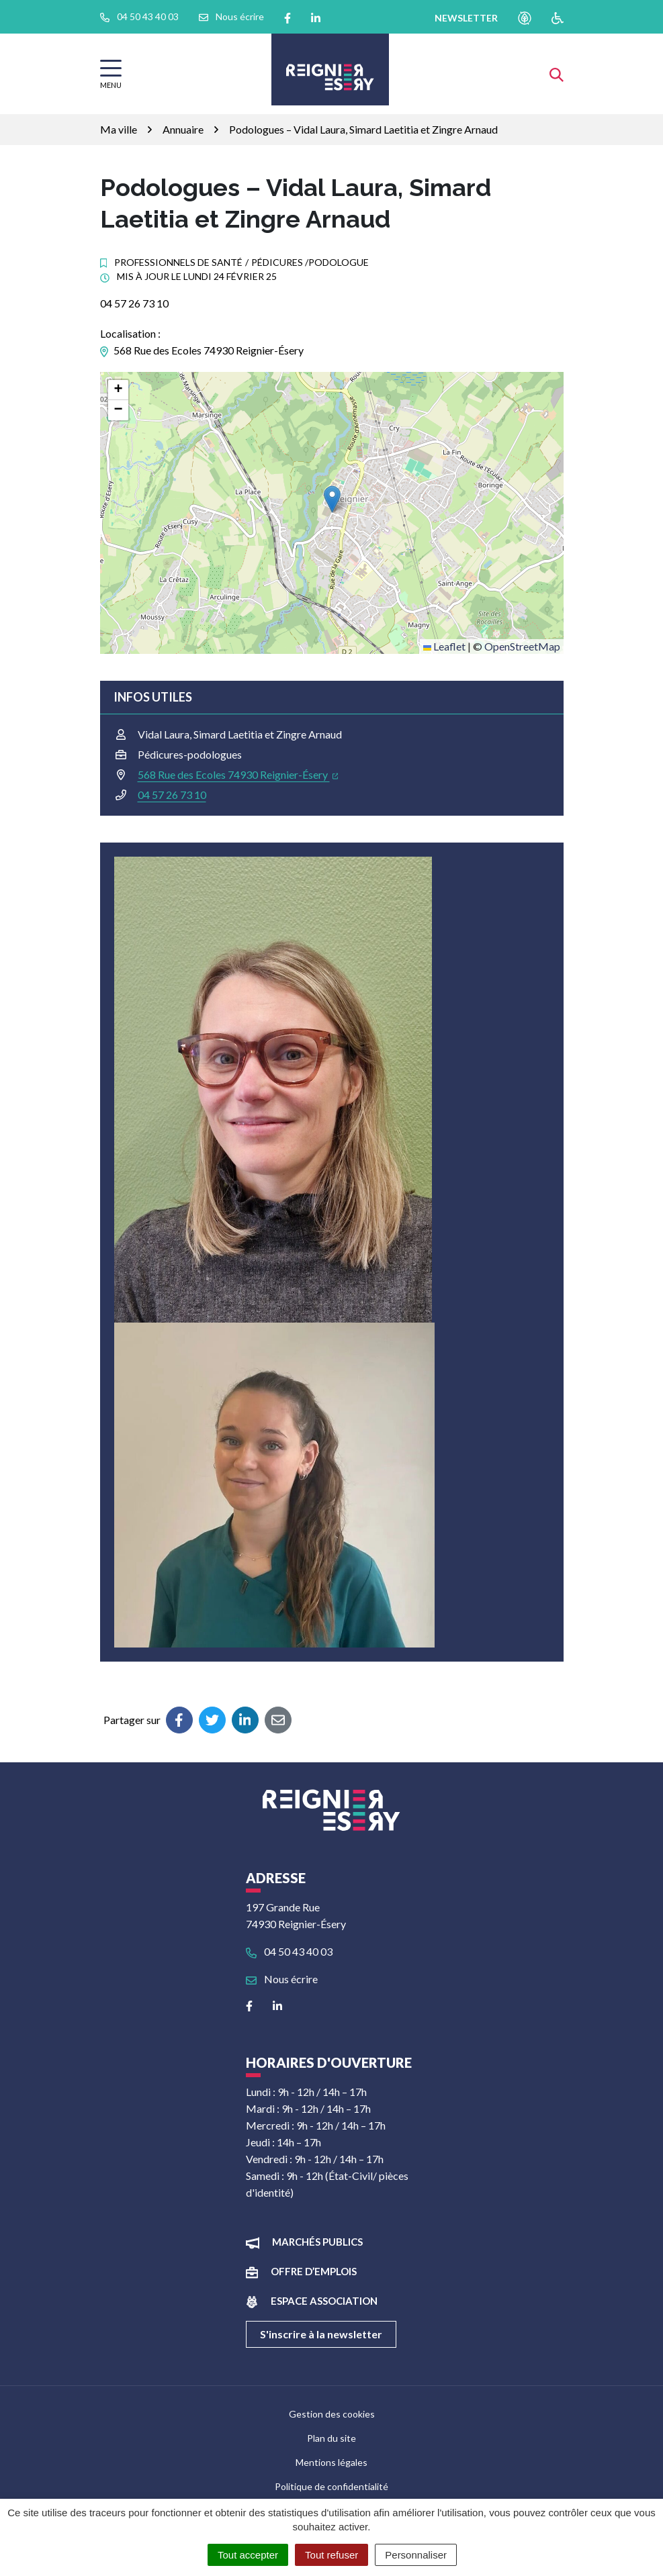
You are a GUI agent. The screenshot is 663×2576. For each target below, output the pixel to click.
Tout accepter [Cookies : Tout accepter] (248, 2555)
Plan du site (331, 2438)
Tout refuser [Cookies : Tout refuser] (331, 2555)
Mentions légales (331, 2462)
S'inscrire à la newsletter (321, 2334)
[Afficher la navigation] (111, 74)
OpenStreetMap (522, 646)
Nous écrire (282, 1978)
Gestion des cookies (332, 2414)
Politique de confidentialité (331, 2486)
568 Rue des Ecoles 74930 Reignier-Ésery (238, 774)
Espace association (324, 2301)
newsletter (466, 17)
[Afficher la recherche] (556, 73)
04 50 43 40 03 (289, 1951)
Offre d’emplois (314, 2271)
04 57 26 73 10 (172, 794)
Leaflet (444, 646)
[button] (332, 499)
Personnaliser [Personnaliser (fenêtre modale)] (416, 2555)
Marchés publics (317, 2242)
